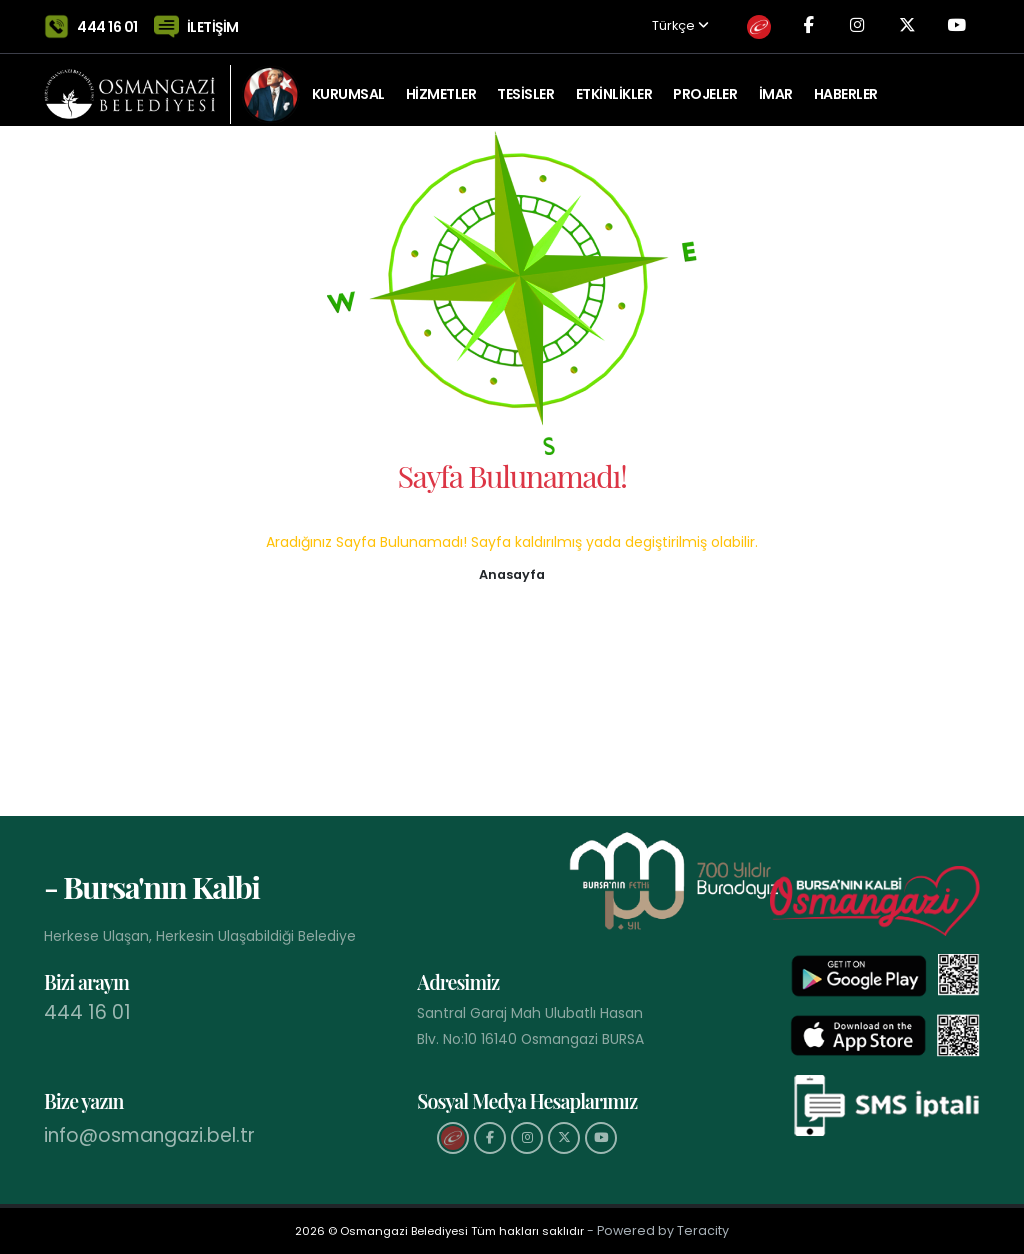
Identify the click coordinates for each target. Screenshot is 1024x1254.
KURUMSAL (348, 85)
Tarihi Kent (351, 165)
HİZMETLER (441, 85)
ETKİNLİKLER (614, 85)
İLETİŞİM (213, 22)
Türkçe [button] (662, 22)
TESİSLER (525, 85)
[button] (512, 573)
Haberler (846, 85)
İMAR (776, 85)
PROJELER (705, 85)
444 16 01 (107, 22)
